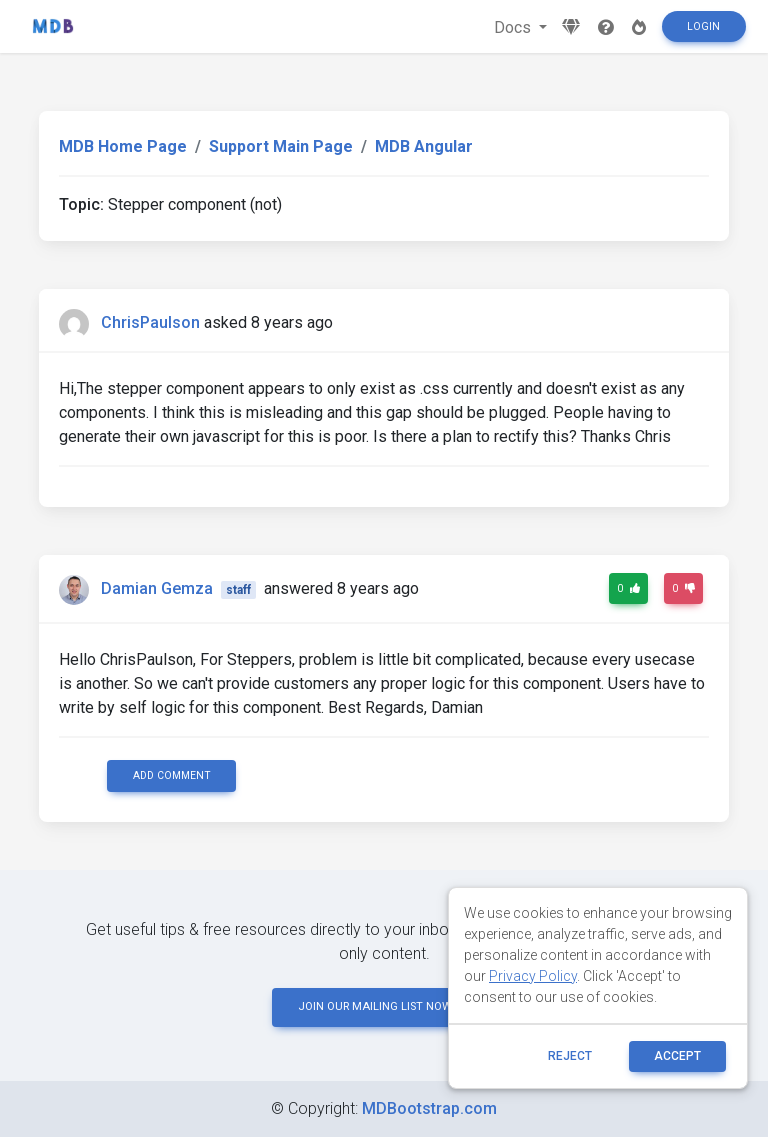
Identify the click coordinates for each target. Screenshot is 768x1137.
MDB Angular (424, 146)
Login (703, 26)
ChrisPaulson (150, 322)
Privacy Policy (533, 976)
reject (570, 1056)
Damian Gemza (157, 588)
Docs (514, 27)
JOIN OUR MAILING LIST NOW (384, 1006)
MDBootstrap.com (429, 1108)
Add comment (172, 775)
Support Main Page (281, 146)
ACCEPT (677, 1056)
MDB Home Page (123, 146)
